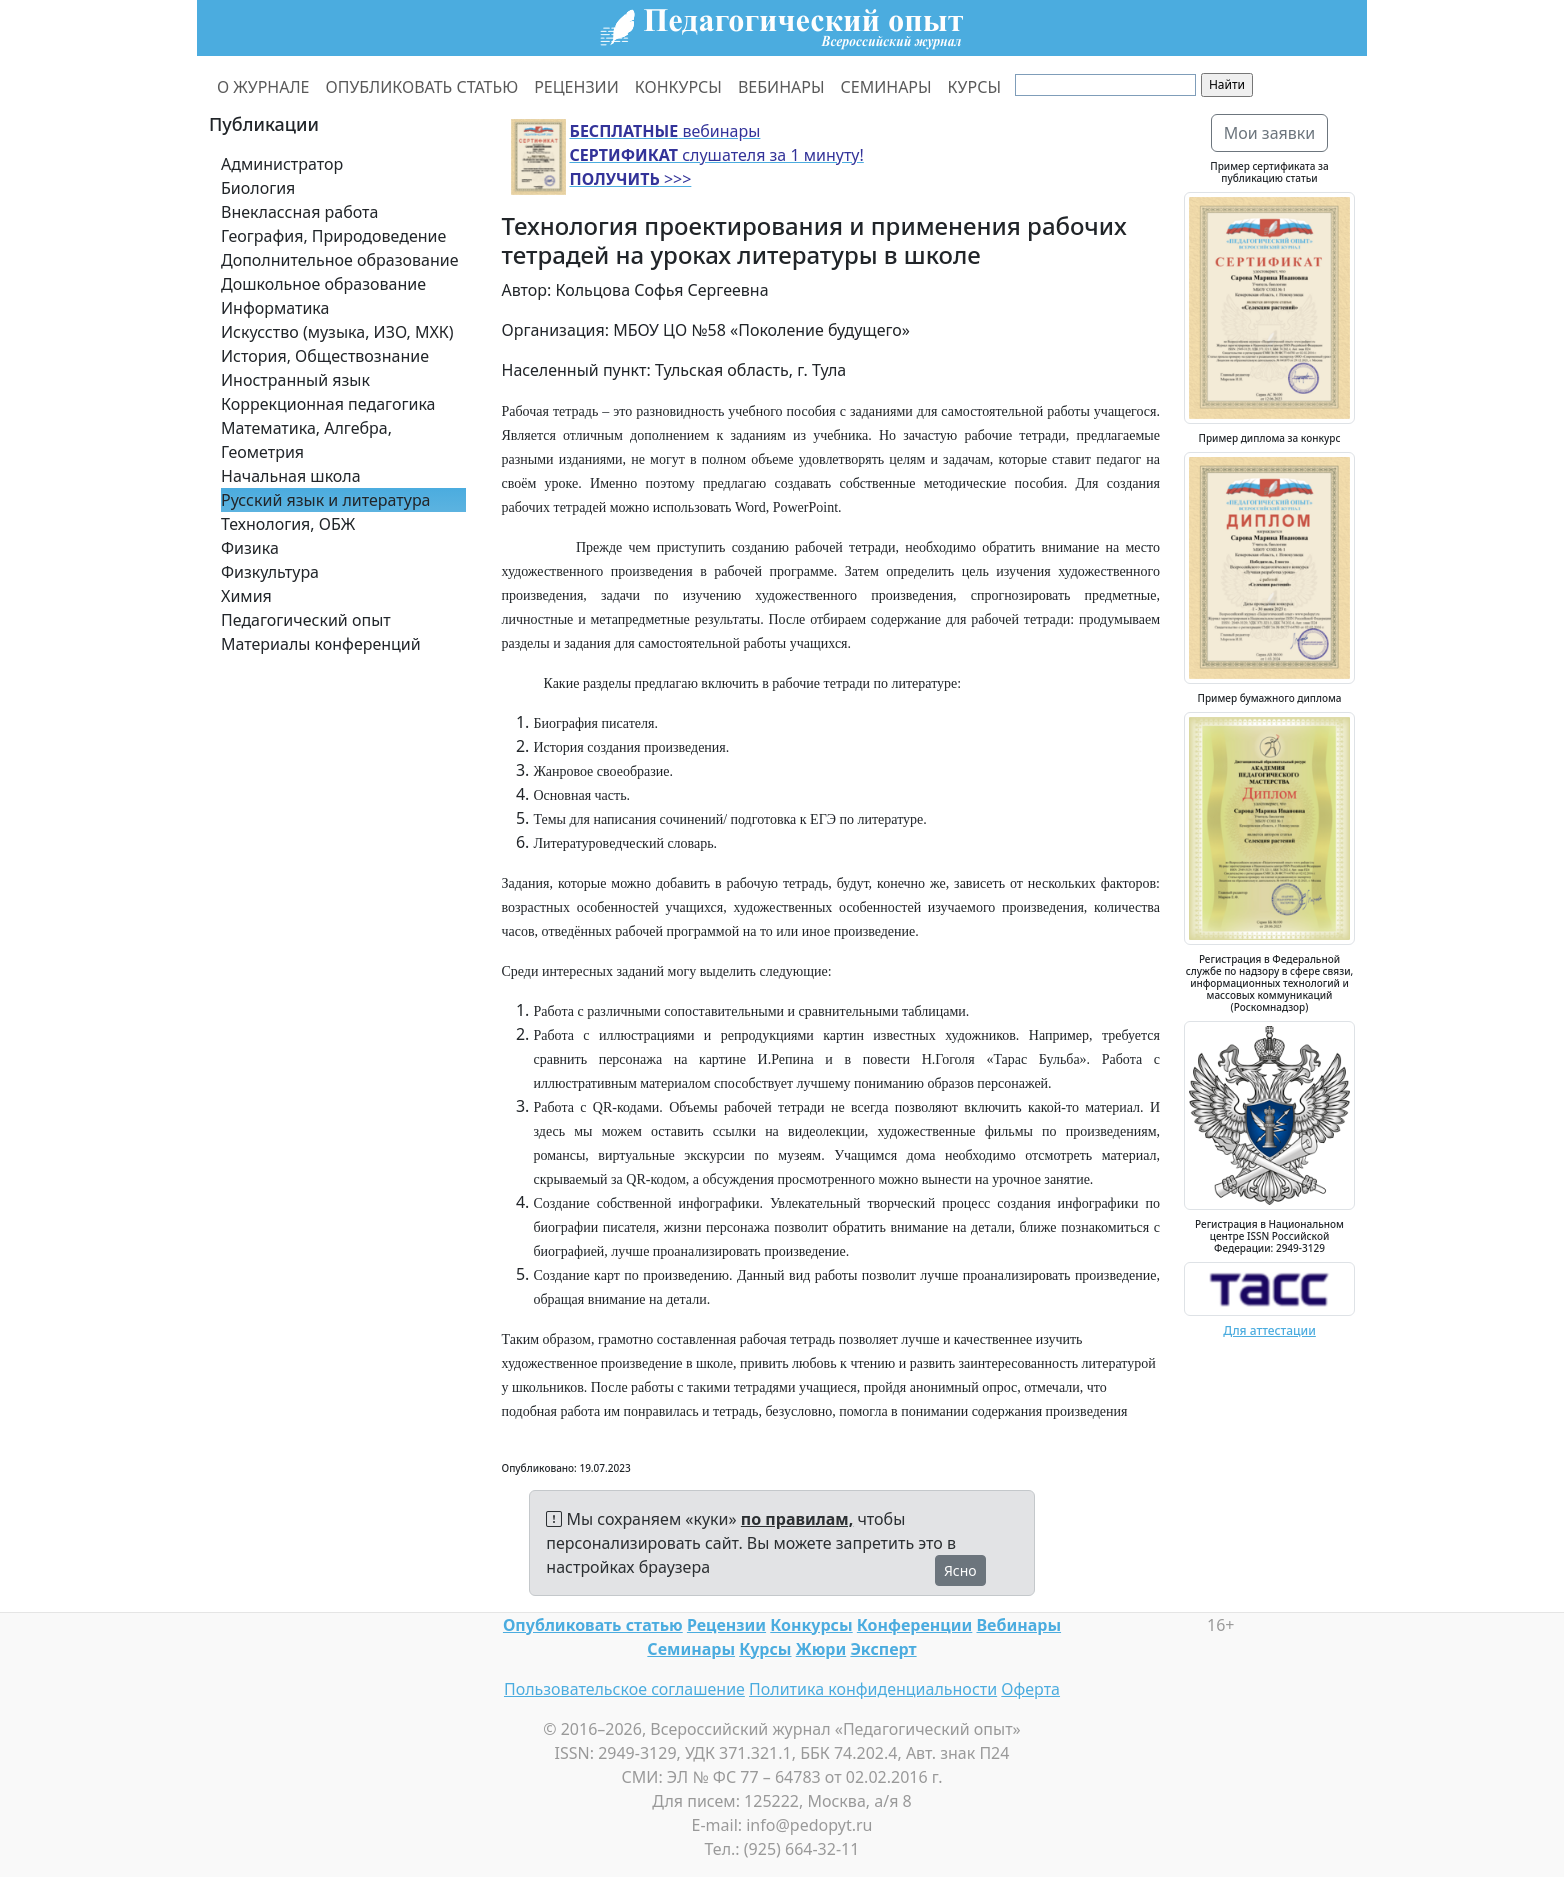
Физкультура (270, 572)
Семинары (691, 1649)
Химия (246, 596)
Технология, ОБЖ (288, 524)
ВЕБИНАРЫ (781, 87)
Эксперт (883, 1649)
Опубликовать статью (593, 1625)
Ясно (960, 1570)
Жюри (821, 1649)
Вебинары (1019, 1625)
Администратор (282, 164)
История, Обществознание (325, 356)
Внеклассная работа (299, 212)
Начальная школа (291, 476)
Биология (258, 188)
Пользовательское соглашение (624, 1689)
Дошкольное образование (323, 284)
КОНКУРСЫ (678, 87)
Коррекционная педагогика (328, 404)
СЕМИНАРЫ (886, 87)
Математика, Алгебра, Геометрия (306, 440)
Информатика (275, 308)
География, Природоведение (333, 236)
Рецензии (726, 1625)
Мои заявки (1270, 133)
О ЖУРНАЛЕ (263, 87)
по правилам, (797, 1519)
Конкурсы (811, 1625)
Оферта (1030, 1689)
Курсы (765, 1649)
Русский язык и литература (326, 500)
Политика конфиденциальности (873, 1689)
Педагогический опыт (306, 620)
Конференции (914, 1625)
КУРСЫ (974, 87)
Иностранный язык (295, 380)
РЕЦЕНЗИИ (576, 87)
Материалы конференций (321, 644)
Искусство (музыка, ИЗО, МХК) (337, 332)
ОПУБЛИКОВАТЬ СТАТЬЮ (422, 87)
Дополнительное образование (340, 260)
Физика (250, 548)
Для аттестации (1269, 1330)
